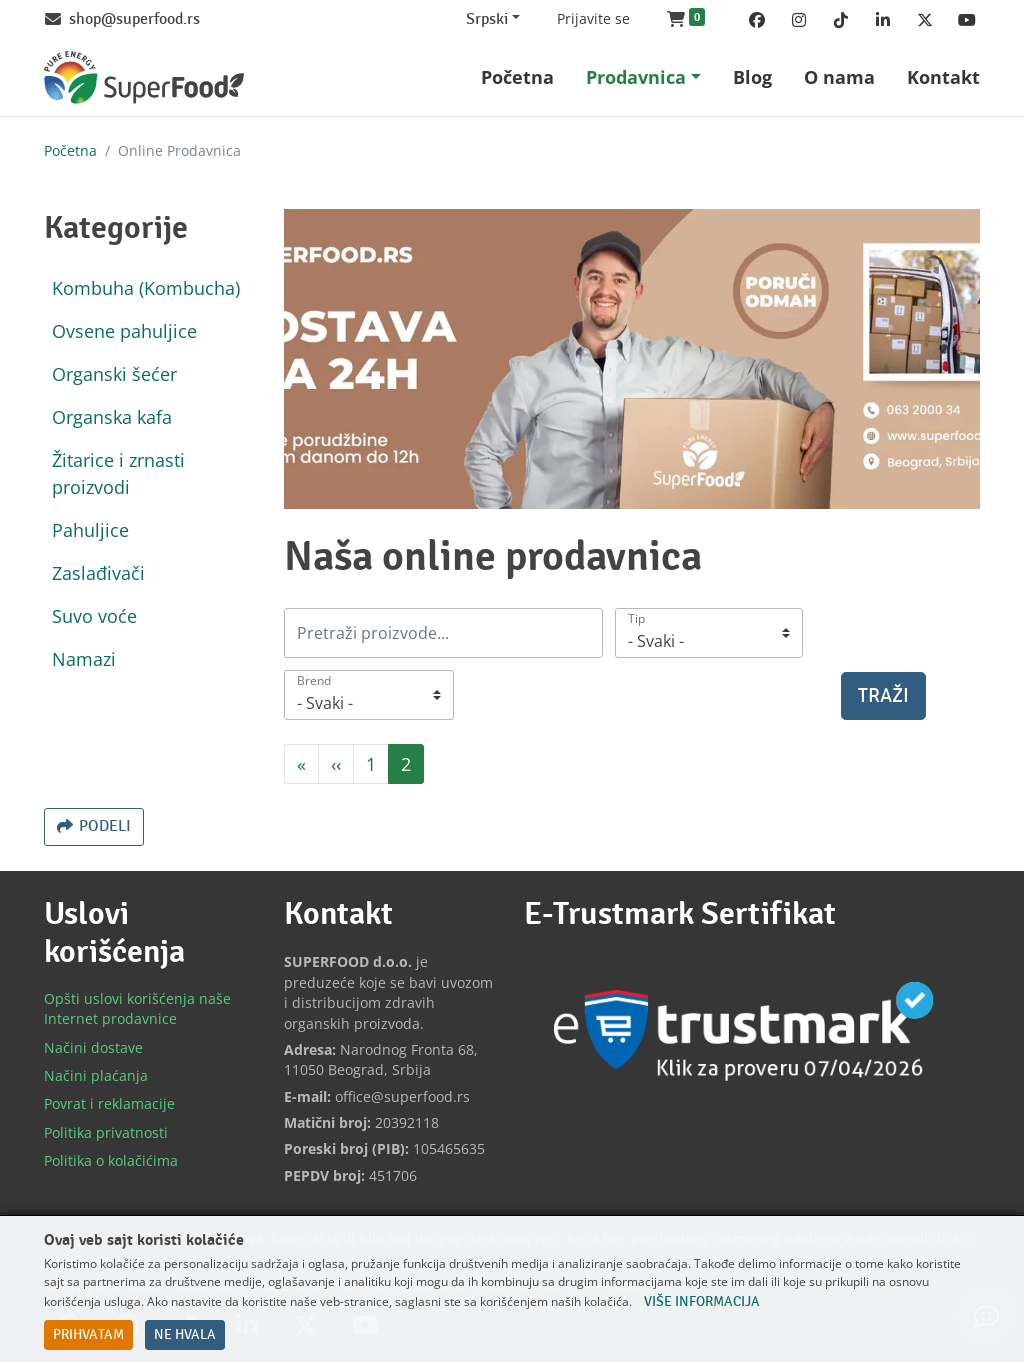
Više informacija (702, 1302)
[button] (686, 20)
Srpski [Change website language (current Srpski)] (487, 19)
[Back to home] (144, 77)
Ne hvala (185, 1335)
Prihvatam (88, 1335)
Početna (70, 150)
